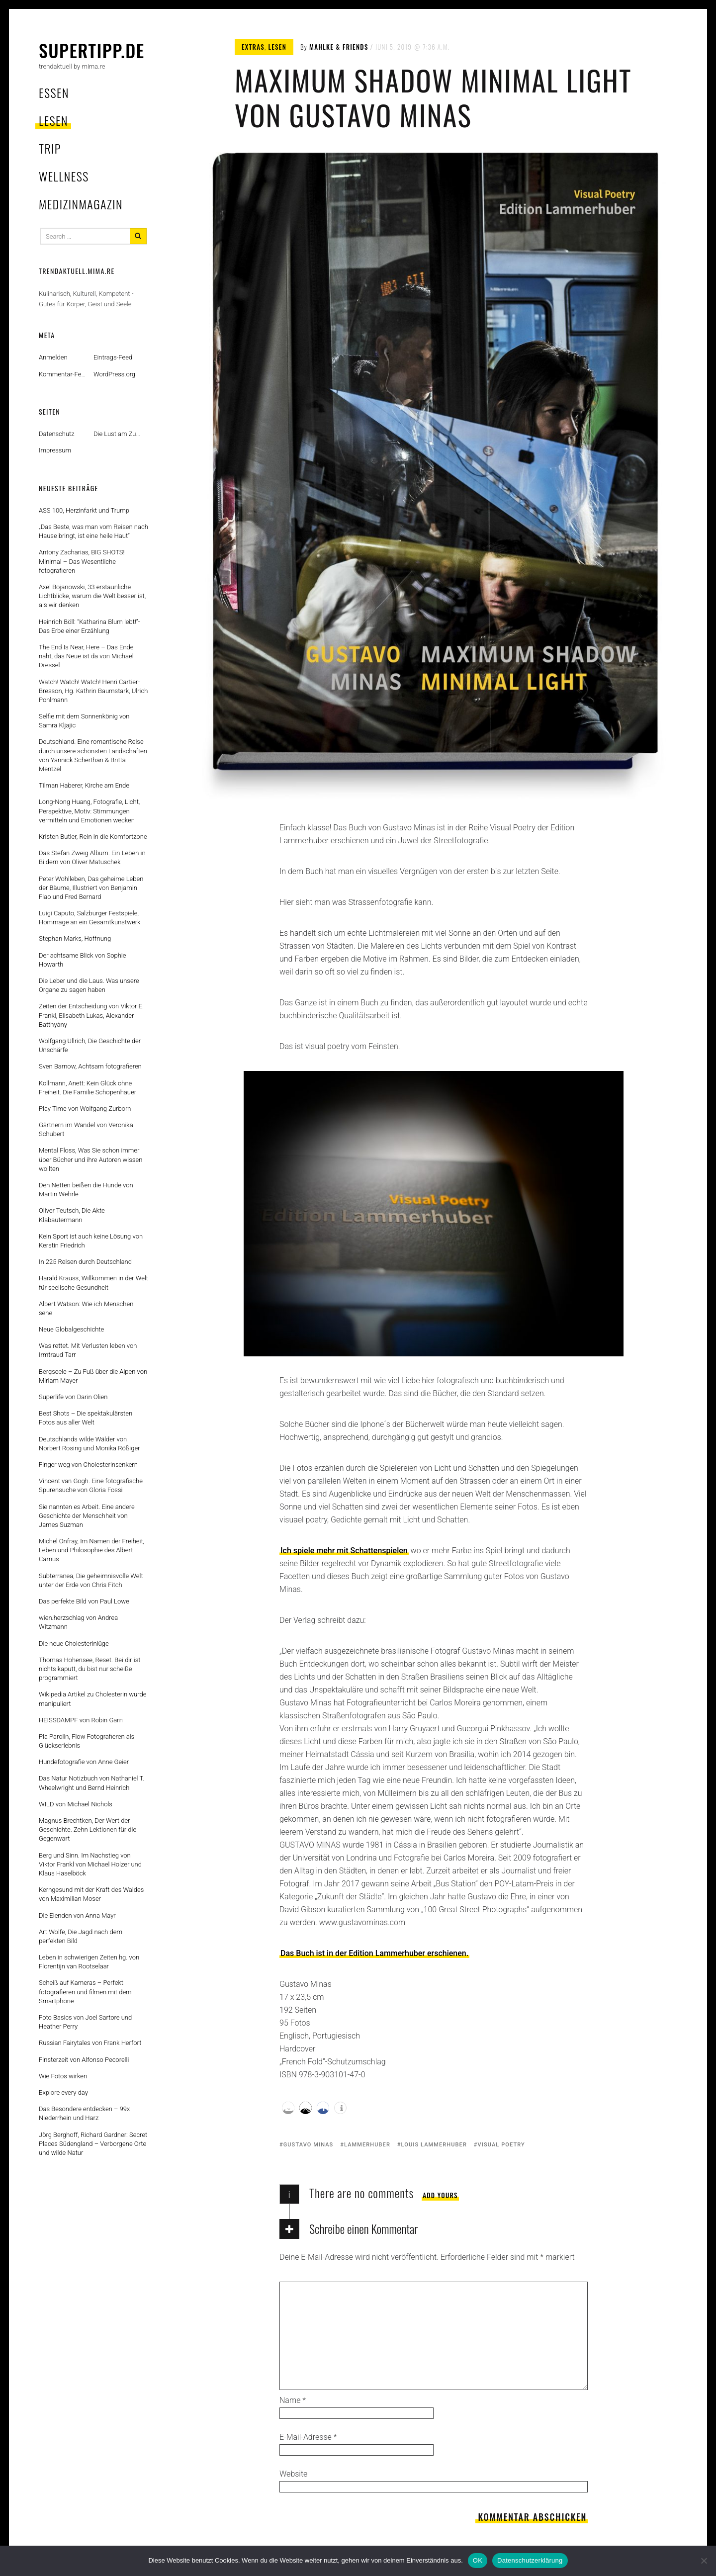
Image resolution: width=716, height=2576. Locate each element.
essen (54, 92)
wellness (64, 176)
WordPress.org (114, 374)
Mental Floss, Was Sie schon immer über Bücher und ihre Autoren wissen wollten (90, 1159)
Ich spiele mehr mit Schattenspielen (344, 1550)
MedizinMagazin (81, 204)
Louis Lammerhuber (434, 2144)
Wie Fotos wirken (63, 2076)
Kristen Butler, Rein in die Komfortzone (93, 836)
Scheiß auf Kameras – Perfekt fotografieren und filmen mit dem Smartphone (85, 1991)
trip (50, 148)
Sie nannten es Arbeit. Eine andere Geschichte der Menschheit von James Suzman (87, 1515)
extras (253, 47)
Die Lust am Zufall (119, 434)
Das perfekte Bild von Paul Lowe (84, 1601)
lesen (53, 120)
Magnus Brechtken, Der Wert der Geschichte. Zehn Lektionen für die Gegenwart (87, 1829)
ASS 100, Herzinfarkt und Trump (84, 510)
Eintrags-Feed (112, 357)
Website (293, 2474)
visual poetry (501, 2144)
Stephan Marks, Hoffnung (75, 938)
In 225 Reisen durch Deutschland (85, 1261)
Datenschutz (57, 434)
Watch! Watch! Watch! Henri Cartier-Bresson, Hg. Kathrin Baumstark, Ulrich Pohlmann (93, 691)
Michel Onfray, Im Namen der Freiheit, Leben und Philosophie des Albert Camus (91, 1550)
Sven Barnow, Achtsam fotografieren (90, 1066)
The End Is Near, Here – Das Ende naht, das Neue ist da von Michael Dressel (86, 656)
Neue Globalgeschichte (71, 1329)
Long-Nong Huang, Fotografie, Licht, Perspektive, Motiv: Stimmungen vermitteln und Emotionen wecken (89, 810)
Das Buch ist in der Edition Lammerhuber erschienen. (374, 1953)
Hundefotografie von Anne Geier (84, 1762)
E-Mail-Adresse (308, 2437)
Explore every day (63, 2092)
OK (477, 2560)
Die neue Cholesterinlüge (74, 1643)
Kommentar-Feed (63, 374)
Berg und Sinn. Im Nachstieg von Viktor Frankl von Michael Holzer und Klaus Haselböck (90, 1864)
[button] (288, 2108)
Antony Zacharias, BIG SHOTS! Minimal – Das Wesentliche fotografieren (81, 561)
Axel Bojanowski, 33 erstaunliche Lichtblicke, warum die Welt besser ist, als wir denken (92, 596)
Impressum (55, 450)
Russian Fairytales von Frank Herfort (90, 2042)
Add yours (440, 2195)
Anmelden (53, 357)
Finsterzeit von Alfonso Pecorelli (84, 2059)
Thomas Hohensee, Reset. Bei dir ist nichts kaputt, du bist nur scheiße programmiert (90, 1669)
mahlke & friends (338, 47)
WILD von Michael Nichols (75, 1804)
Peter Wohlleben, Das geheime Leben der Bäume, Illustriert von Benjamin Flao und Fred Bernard (91, 887)
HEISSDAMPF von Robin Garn (81, 1720)
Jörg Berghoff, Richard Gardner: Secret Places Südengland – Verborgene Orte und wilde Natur (93, 2143)
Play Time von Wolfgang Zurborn (85, 1108)
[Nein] (704, 2561)
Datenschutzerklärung (529, 2560)
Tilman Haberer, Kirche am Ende (84, 785)
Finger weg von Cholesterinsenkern (88, 1464)
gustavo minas (308, 2144)
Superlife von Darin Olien (73, 1397)
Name (292, 2400)
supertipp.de (92, 50)
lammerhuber (367, 2144)
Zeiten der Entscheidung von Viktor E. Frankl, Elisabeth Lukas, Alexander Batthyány (91, 1015)
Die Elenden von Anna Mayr (77, 1915)
